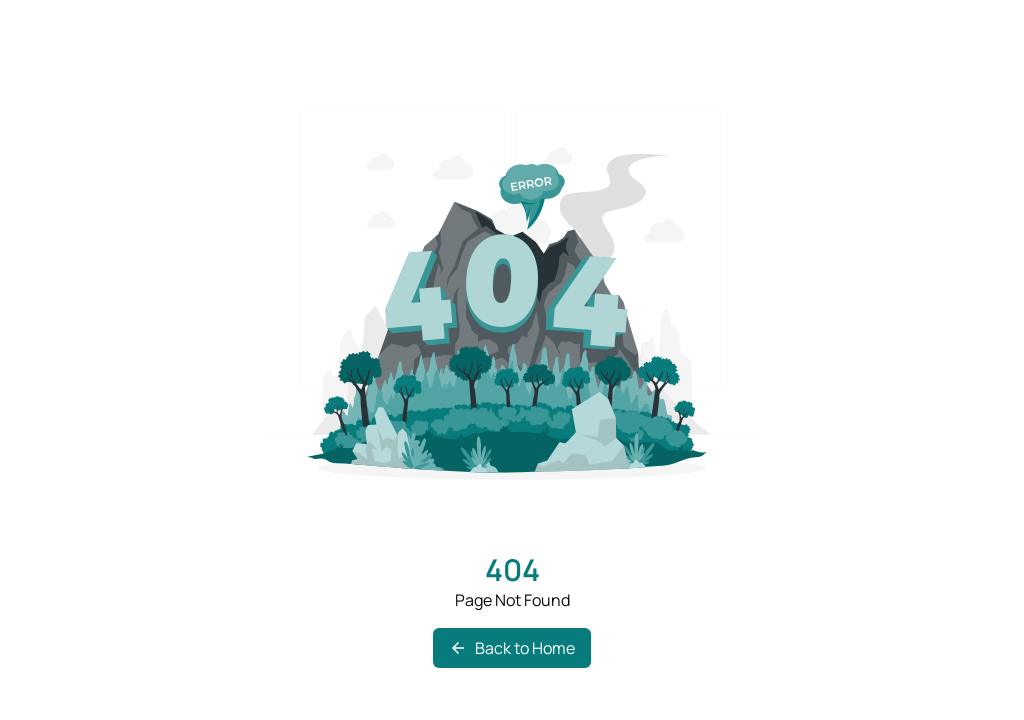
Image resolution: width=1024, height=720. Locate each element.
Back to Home (512, 648)
